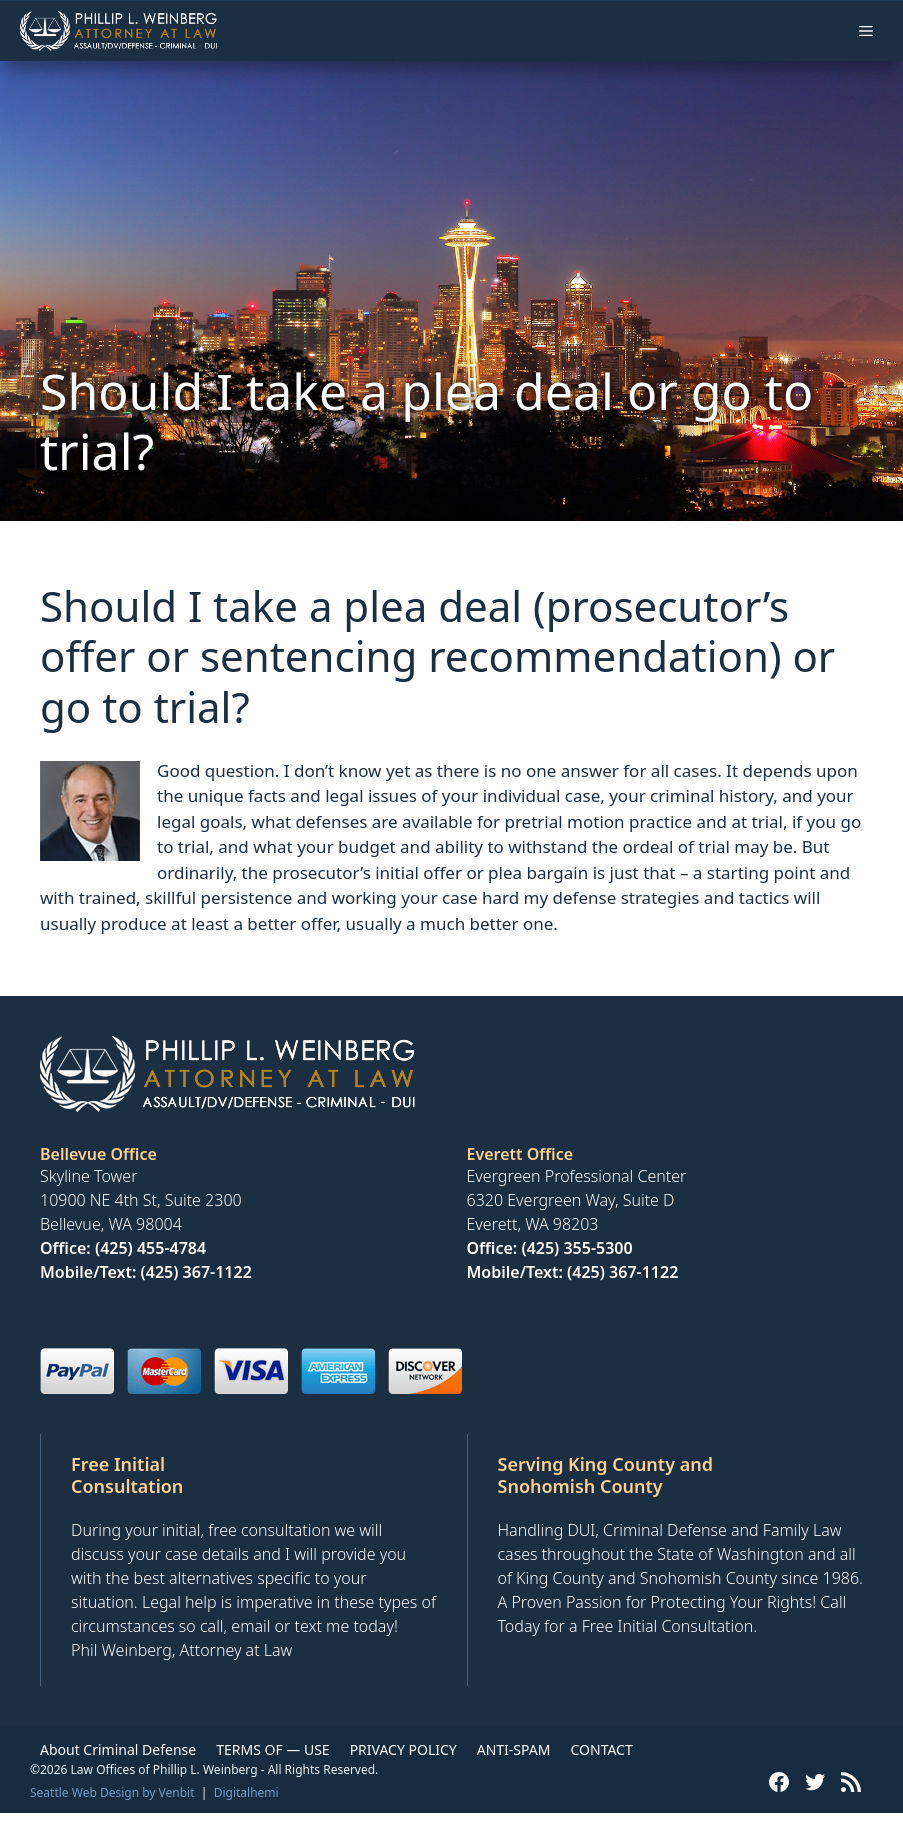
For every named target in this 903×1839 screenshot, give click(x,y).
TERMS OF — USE (272, 1749)
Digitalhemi (246, 1792)
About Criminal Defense (118, 1749)
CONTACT (601, 1749)
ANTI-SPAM (514, 1749)
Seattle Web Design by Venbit (112, 1792)
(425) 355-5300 (576, 1248)
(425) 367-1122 (196, 1272)
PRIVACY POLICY (403, 1749)
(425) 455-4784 (150, 1248)
